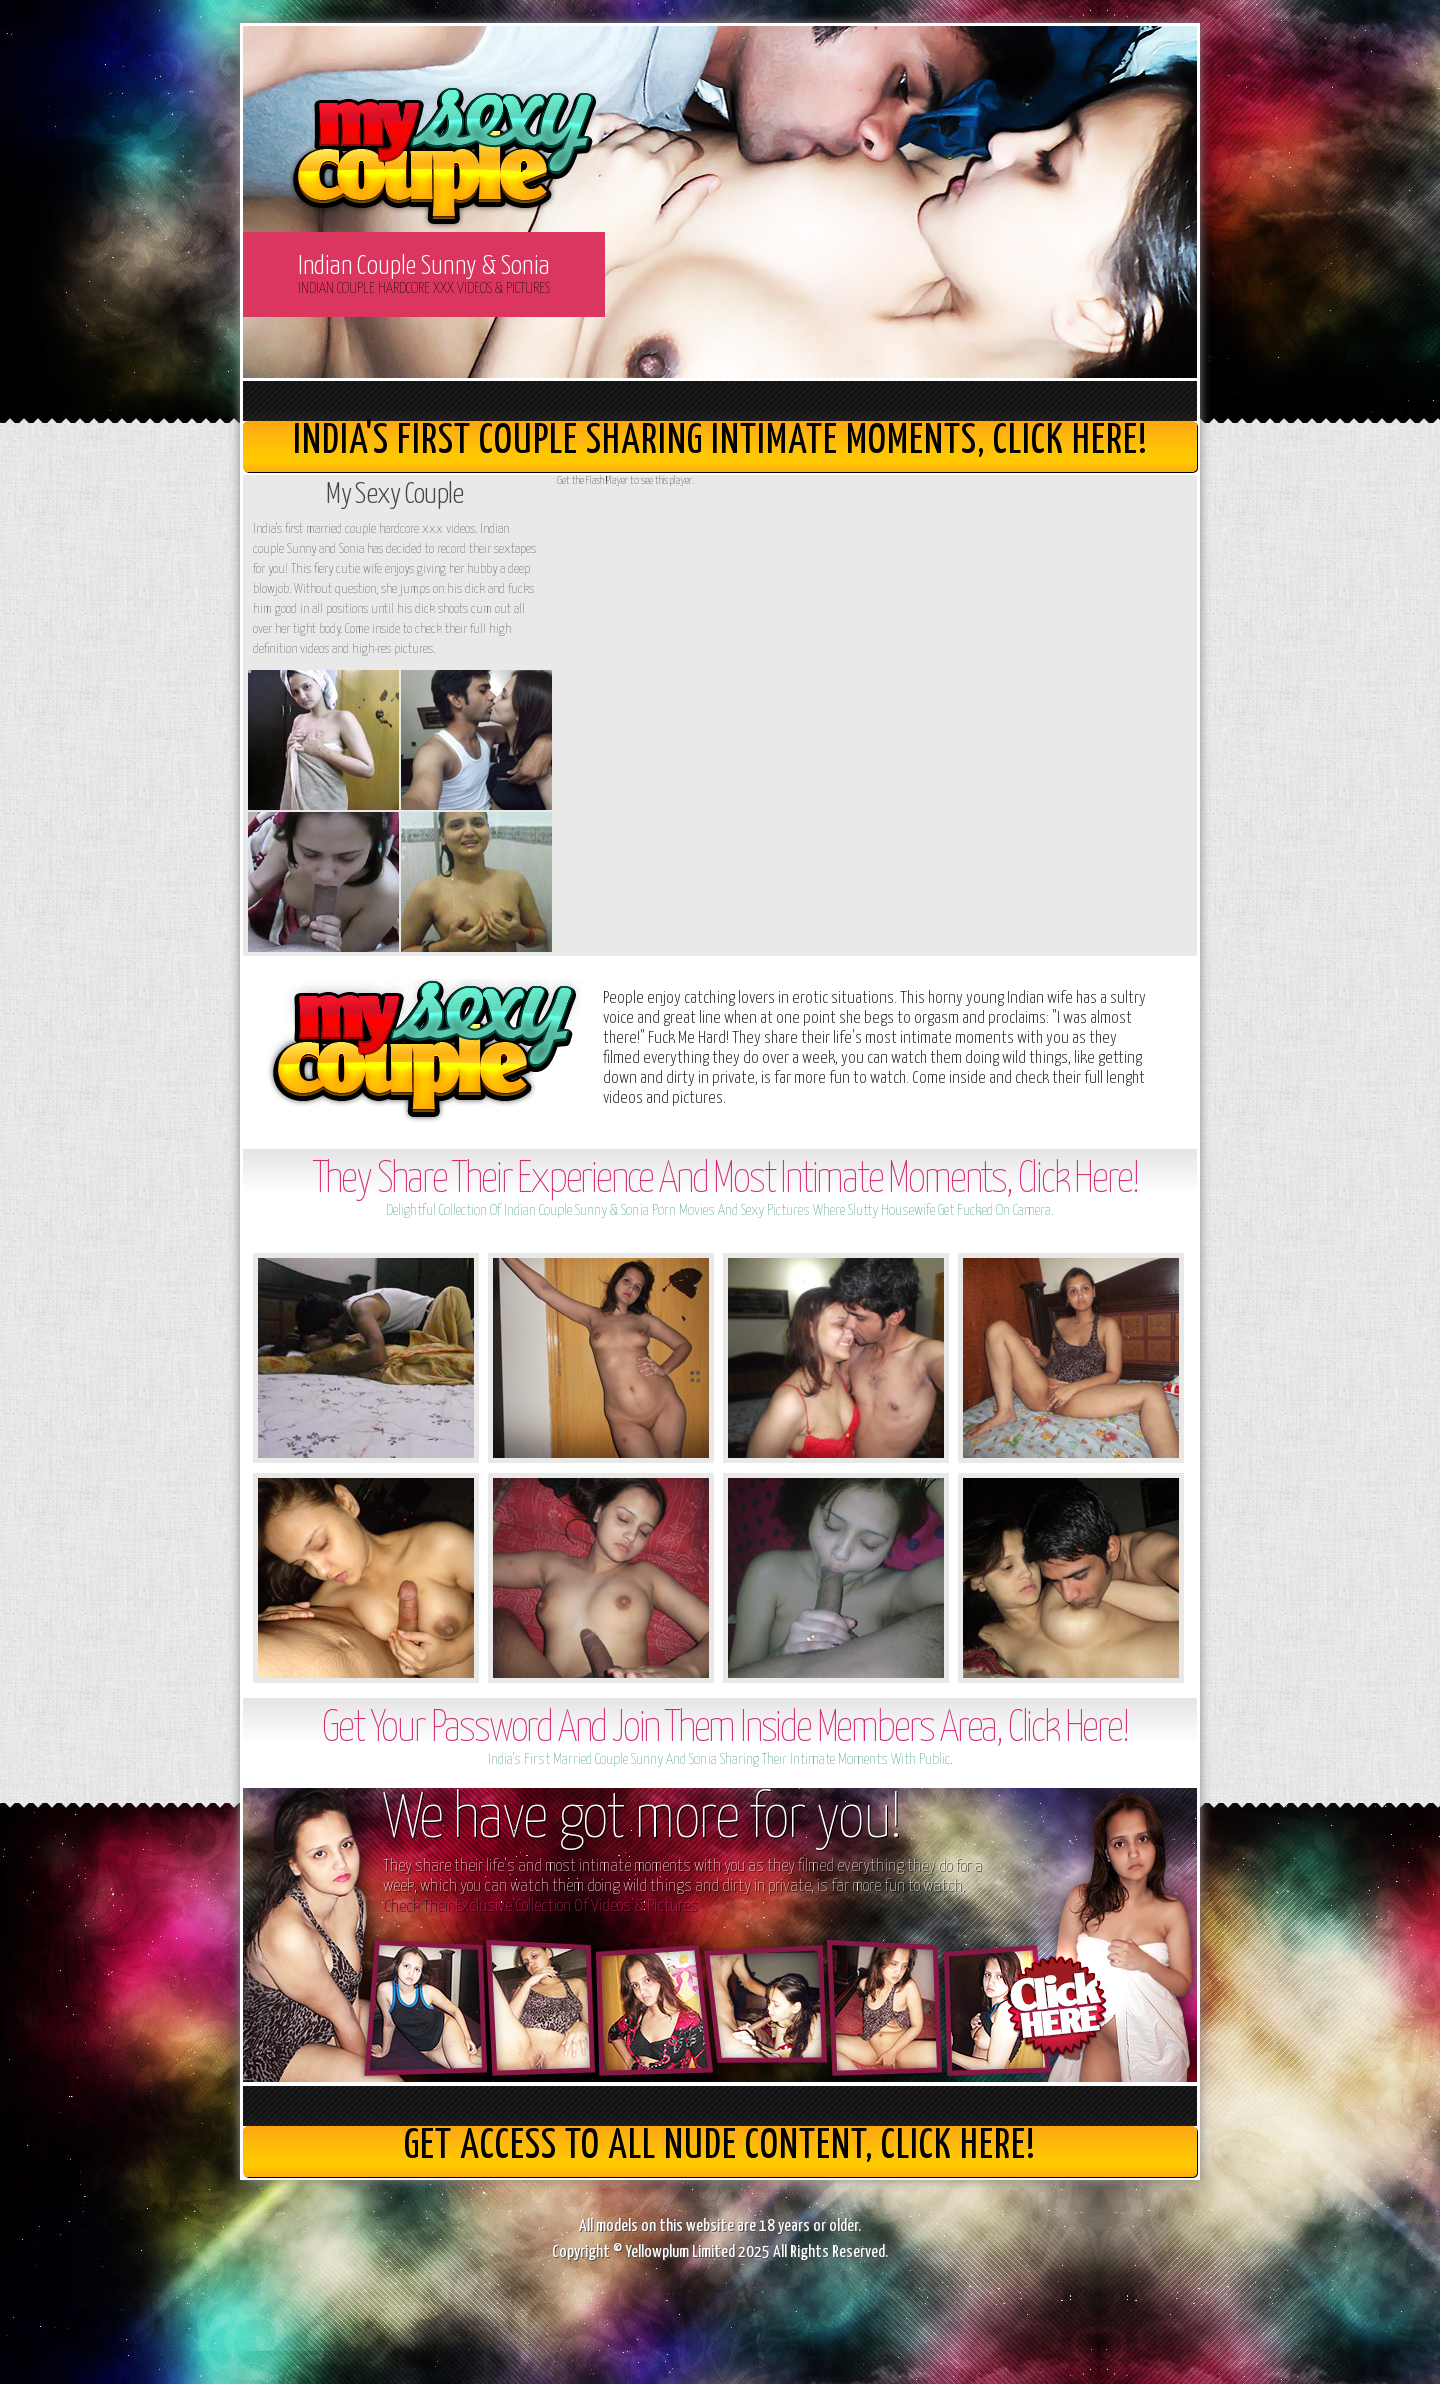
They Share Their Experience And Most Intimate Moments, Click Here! (725, 1180)
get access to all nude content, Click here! (720, 2146)
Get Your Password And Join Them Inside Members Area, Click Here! (724, 1729)
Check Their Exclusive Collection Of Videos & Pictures (540, 1906)
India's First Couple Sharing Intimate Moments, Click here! (720, 441)
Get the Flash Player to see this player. (625, 480)
